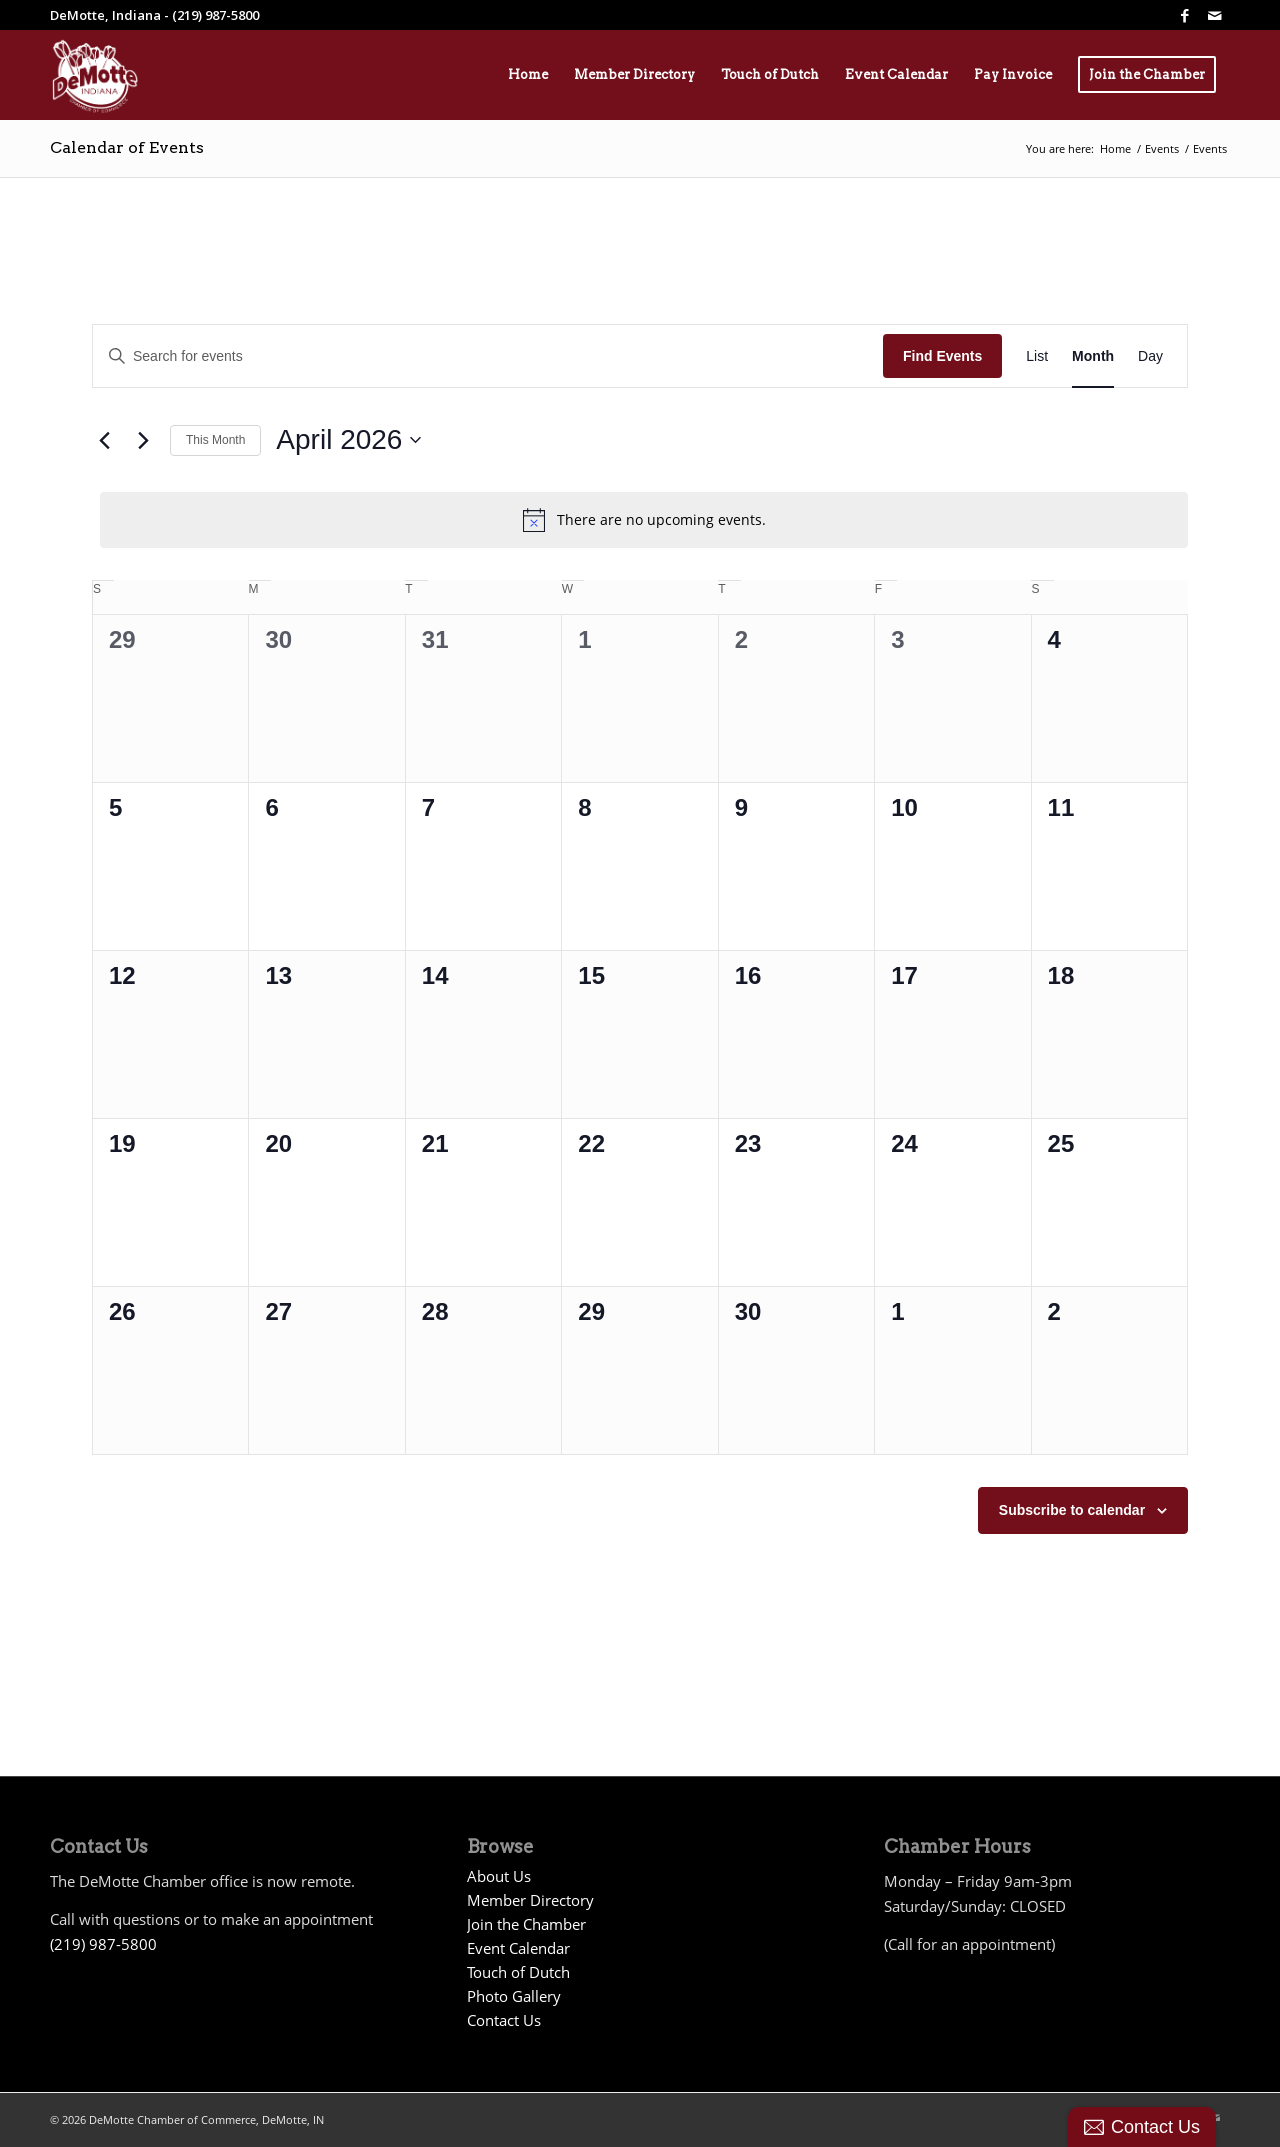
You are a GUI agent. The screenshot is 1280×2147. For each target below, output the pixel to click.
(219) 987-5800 (103, 1944)
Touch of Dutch (518, 1972)
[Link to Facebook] (1185, 15)
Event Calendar (518, 1948)
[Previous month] (104, 440)
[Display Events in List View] (1037, 356)
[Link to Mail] (1215, 15)
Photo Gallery (514, 1996)
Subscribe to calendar (1072, 1510)
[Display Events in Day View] (1150, 356)
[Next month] (143, 440)
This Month (215, 440)
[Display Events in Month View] (1093, 356)
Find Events (942, 356)
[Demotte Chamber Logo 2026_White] (95, 75)
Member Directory (530, 1900)
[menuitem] (528, 75)
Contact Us (504, 2020)
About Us (499, 1876)
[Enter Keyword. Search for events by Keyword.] (488, 356)
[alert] (644, 520)
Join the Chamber (526, 1924)
